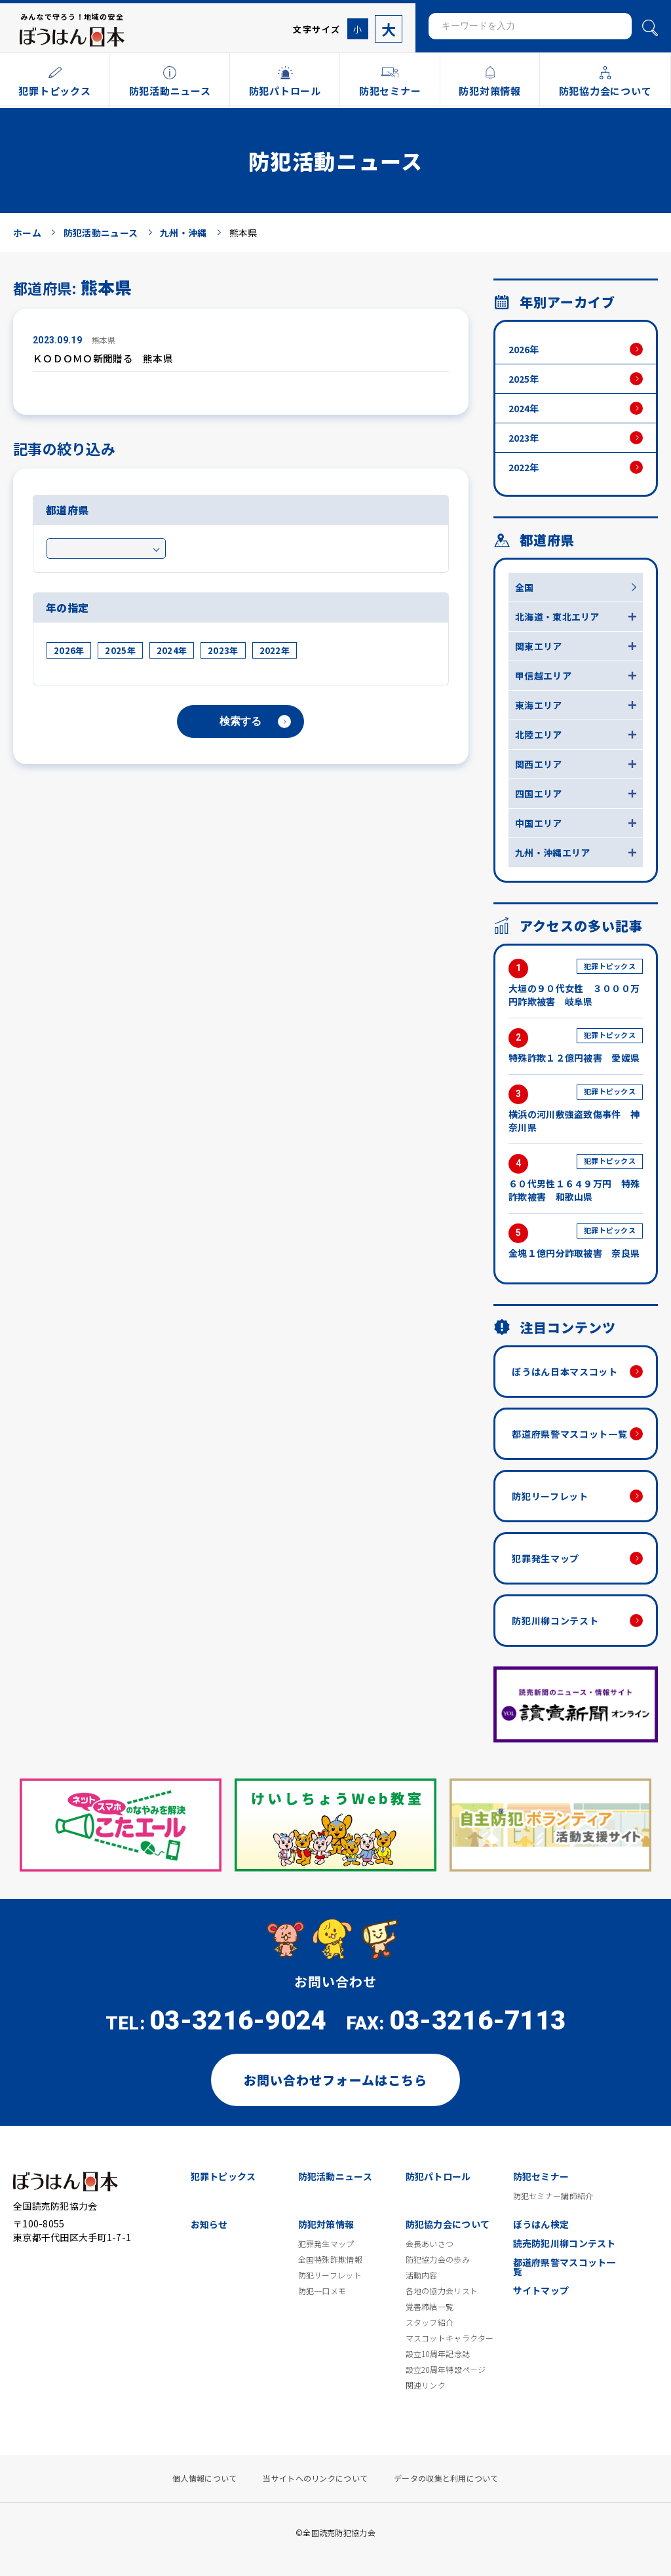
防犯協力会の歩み (438, 2259)
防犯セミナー (541, 2176)
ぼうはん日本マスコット (565, 1371)
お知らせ (209, 2224)
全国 (524, 587)
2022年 (274, 650)
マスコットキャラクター (450, 2338)
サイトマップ (541, 2290)
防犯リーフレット (550, 1496)
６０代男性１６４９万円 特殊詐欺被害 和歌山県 (575, 1178)
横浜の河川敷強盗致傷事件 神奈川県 (575, 1109)
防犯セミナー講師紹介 (553, 2196)
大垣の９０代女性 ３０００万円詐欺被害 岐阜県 (575, 983)
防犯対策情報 (326, 2224)
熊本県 (104, 340)
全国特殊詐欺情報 (330, 2259)
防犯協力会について (448, 2224)
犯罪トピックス (223, 2176)
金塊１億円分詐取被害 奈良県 (575, 1241)
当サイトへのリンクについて (315, 2478)
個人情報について (204, 2478)
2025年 (120, 650)
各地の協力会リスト (442, 2291)
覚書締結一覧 (430, 2307)
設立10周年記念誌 (438, 2354)
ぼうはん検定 (541, 2224)
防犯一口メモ (322, 2291)
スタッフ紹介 (430, 2322)
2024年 (172, 650)
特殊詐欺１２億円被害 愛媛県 (575, 1046)
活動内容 (422, 2275)
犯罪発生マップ (545, 1558)
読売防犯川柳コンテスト (564, 2243)
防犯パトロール (438, 2176)
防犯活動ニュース (335, 2176)
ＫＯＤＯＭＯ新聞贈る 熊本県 (103, 358)
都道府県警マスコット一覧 (569, 1433)
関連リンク (426, 2385)
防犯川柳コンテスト (555, 1620)
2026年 (69, 650)
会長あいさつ (430, 2244)
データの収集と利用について (446, 2478)
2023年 (223, 650)
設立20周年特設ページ (446, 2370)
